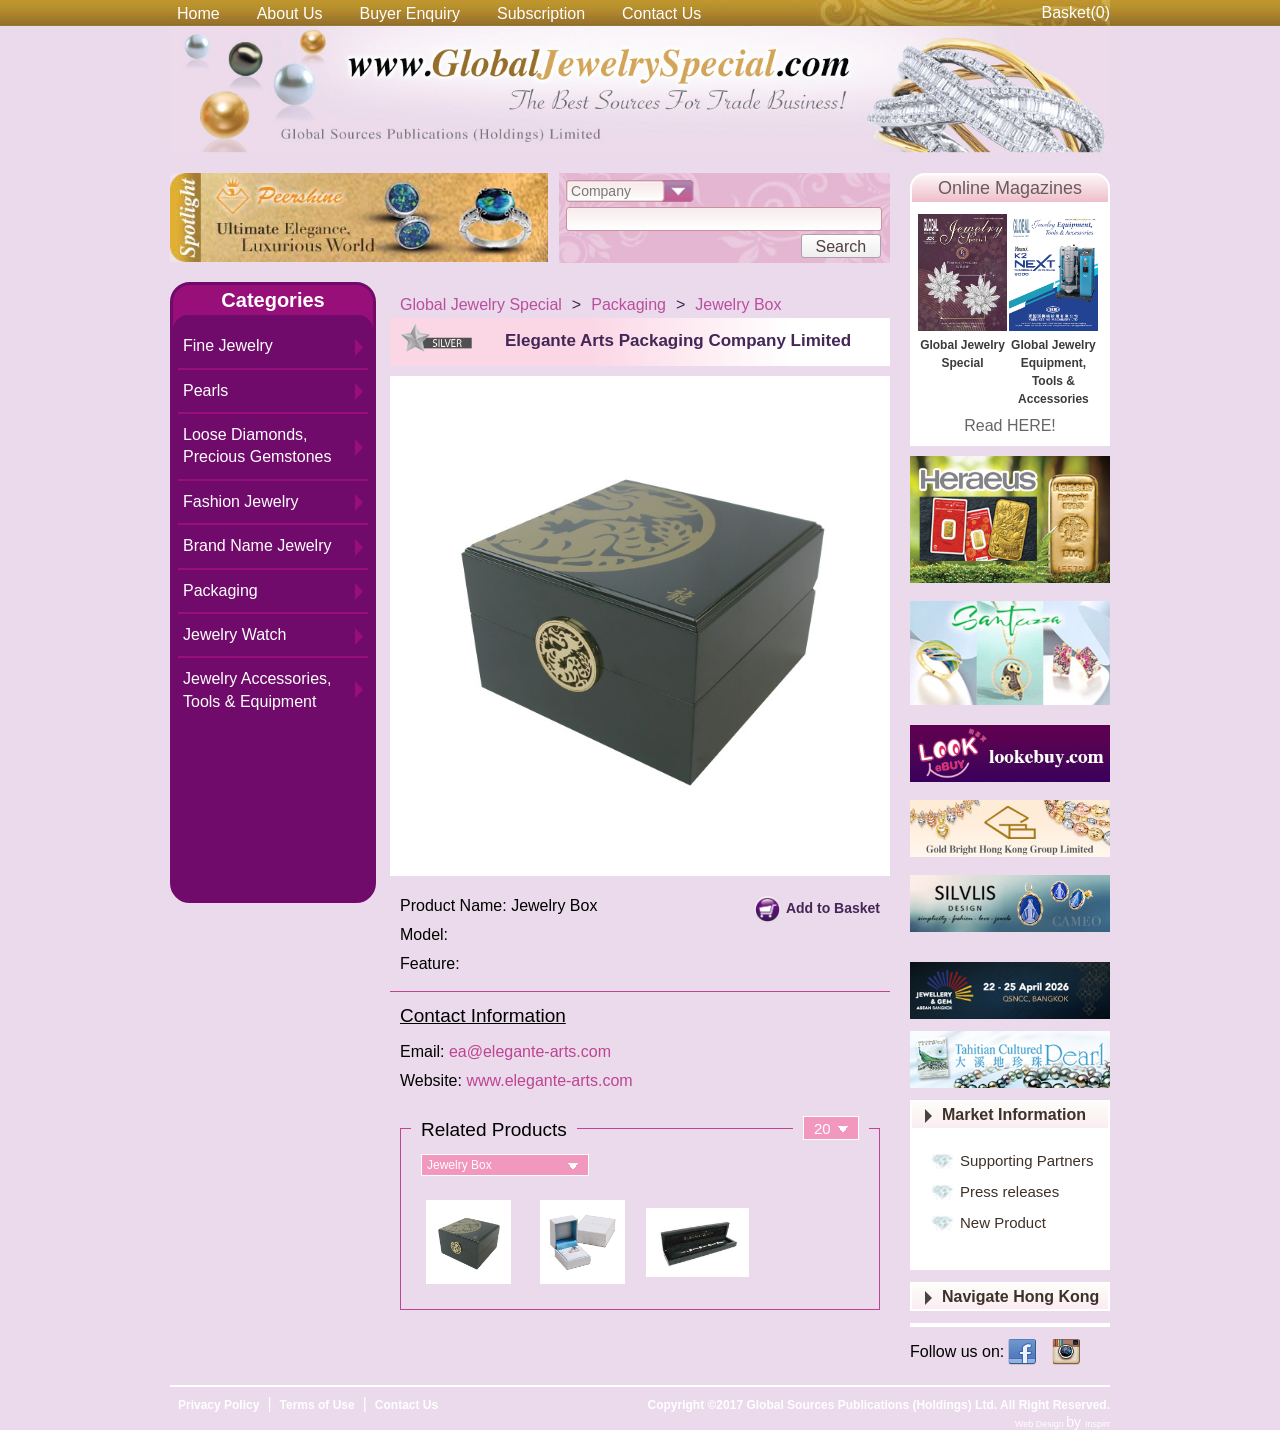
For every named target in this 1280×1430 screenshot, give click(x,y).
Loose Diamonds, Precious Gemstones (257, 445)
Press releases (1009, 1191)
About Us (290, 13)
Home (198, 13)
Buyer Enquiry (410, 13)
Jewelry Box (738, 304)
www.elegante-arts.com (549, 1080)
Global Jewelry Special (481, 304)
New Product (1003, 1222)
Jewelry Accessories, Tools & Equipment (257, 689)
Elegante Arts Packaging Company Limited (678, 340)
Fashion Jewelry (241, 501)
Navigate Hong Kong (1020, 1296)
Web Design (1040, 1424)
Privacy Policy (218, 1405)
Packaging (220, 590)
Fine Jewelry (228, 345)
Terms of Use (317, 1405)
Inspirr (1097, 1424)
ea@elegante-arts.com (530, 1051)
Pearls (205, 390)
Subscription (541, 13)
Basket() (1076, 12)
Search (840, 246)
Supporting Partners (1026, 1160)
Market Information (1014, 1114)
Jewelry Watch (234, 634)
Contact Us (661, 13)
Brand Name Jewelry (257, 545)
